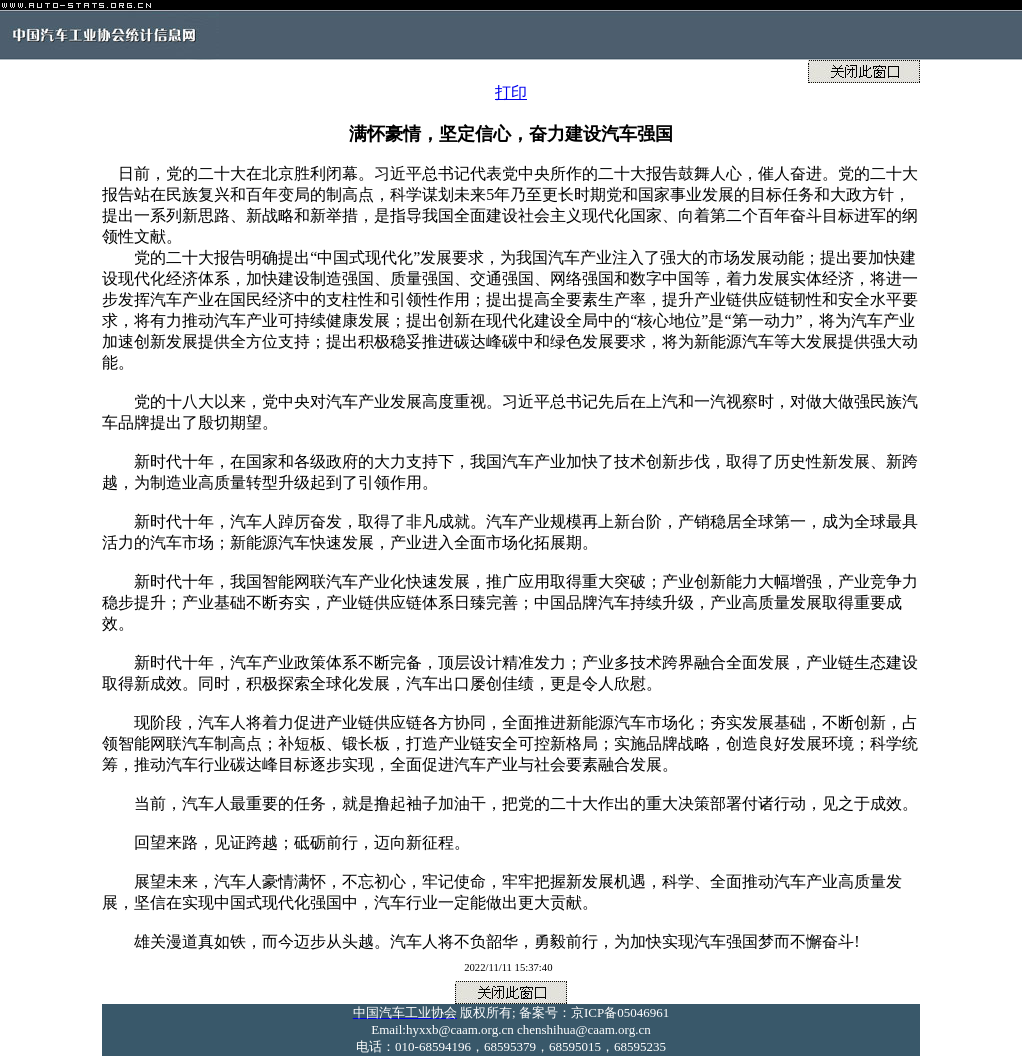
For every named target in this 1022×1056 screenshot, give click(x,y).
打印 (511, 92)
